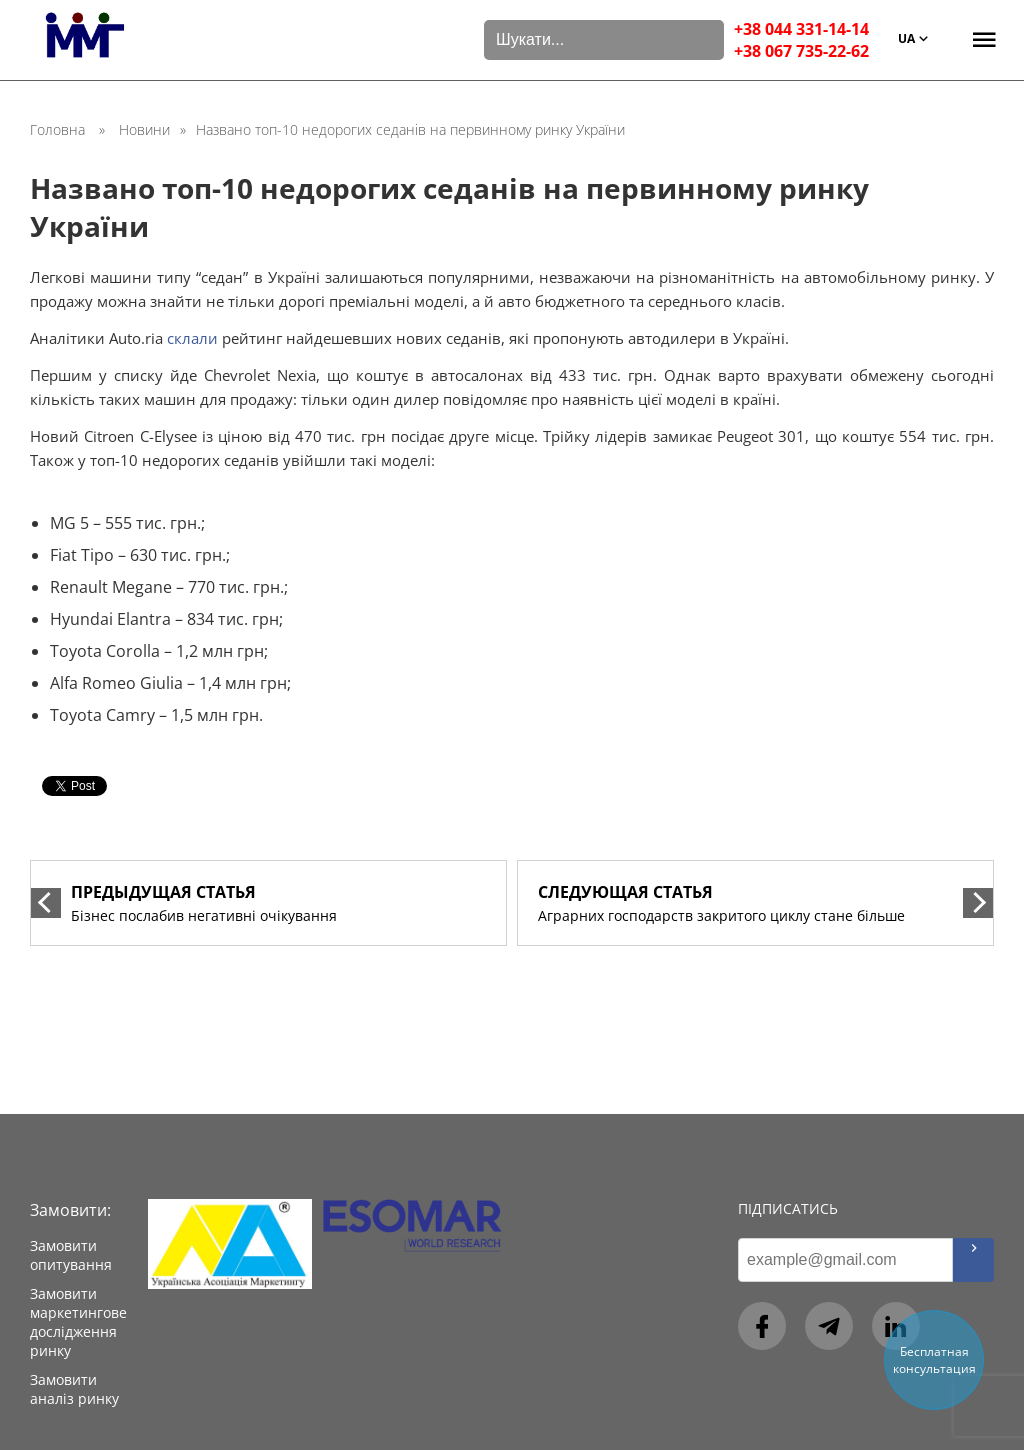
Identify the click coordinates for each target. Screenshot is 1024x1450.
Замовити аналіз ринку (74, 1389)
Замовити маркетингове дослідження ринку (78, 1322)
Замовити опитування (71, 1255)
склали (192, 338)
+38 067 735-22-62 (801, 51)
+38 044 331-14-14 (801, 29)
